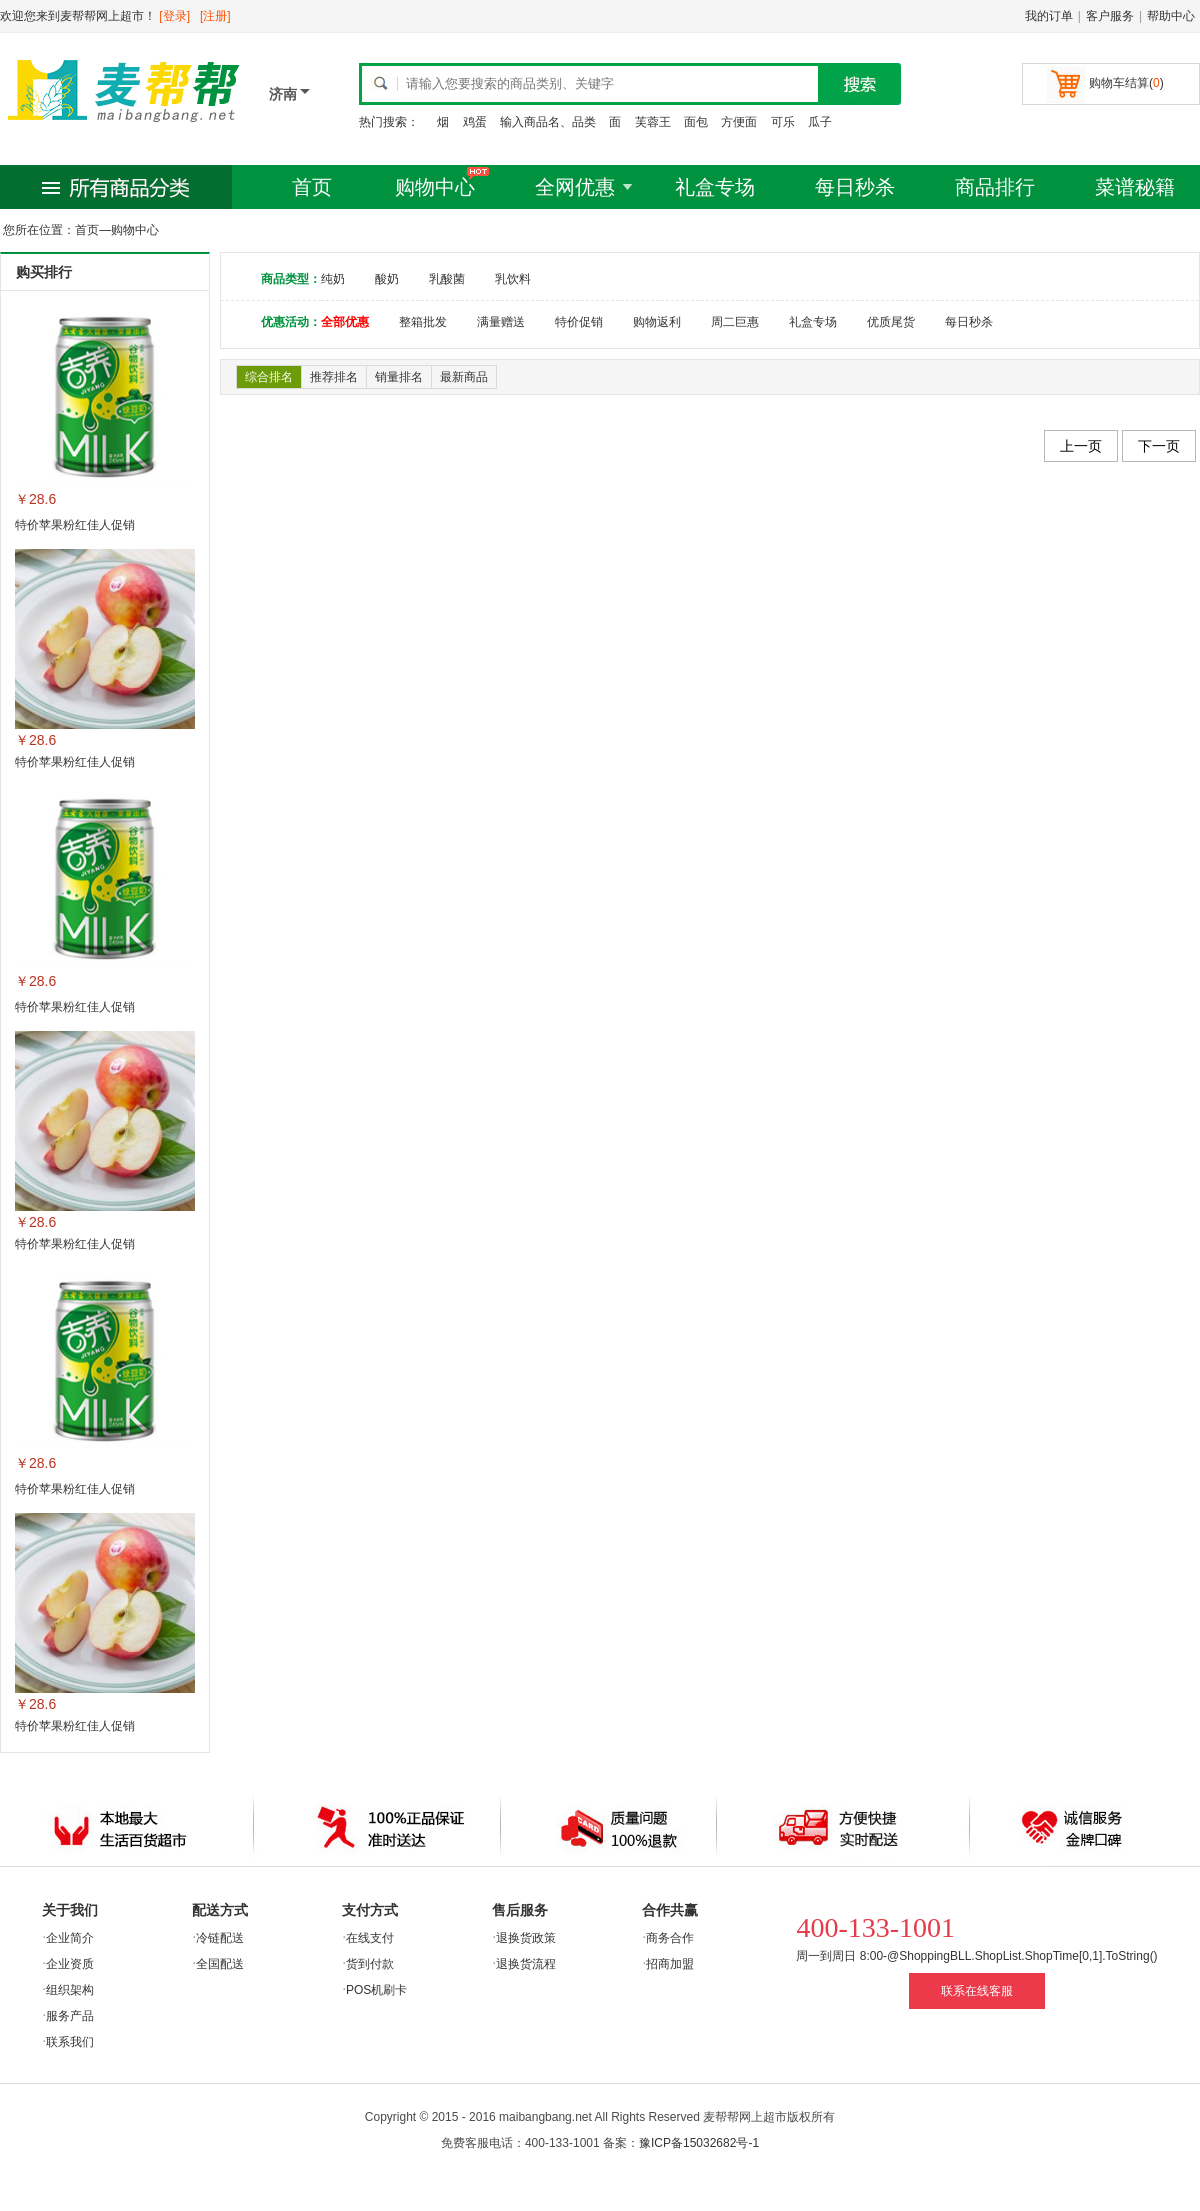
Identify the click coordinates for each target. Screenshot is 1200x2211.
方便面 (739, 122)
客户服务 (1110, 16)
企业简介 (70, 1938)
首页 (312, 187)
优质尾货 (891, 322)
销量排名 (399, 377)
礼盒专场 (715, 187)
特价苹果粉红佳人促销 (75, 525)
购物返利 (657, 322)
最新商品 (464, 377)
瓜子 (820, 122)
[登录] (174, 16)
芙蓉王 (653, 122)
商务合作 (670, 1938)
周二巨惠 (735, 322)
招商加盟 (670, 1964)
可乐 (783, 122)
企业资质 (70, 1964)
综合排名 (269, 377)
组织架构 (70, 1990)
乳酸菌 (447, 279)
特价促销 (579, 322)
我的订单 (1049, 16)
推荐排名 (334, 377)
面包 (696, 122)
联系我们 (70, 2042)
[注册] (215, 16)
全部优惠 (345, 322)
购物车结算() (1126, 83)
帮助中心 (1171, 16)
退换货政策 (526, 1938)
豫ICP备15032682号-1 (699, 2143)
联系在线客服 (977, 1991)
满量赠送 (501, 322)
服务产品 (70, 2016)
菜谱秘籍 (1135, 187)
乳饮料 (513, 279)
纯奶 (333, 279)
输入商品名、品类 (548, 122)
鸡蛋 (475, 122)
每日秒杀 (855, 187)
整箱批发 (423, 322)
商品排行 (995, 187)
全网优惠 (575, 187)
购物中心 (435, 187)
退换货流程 (526, 1964)
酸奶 (387, 279)
